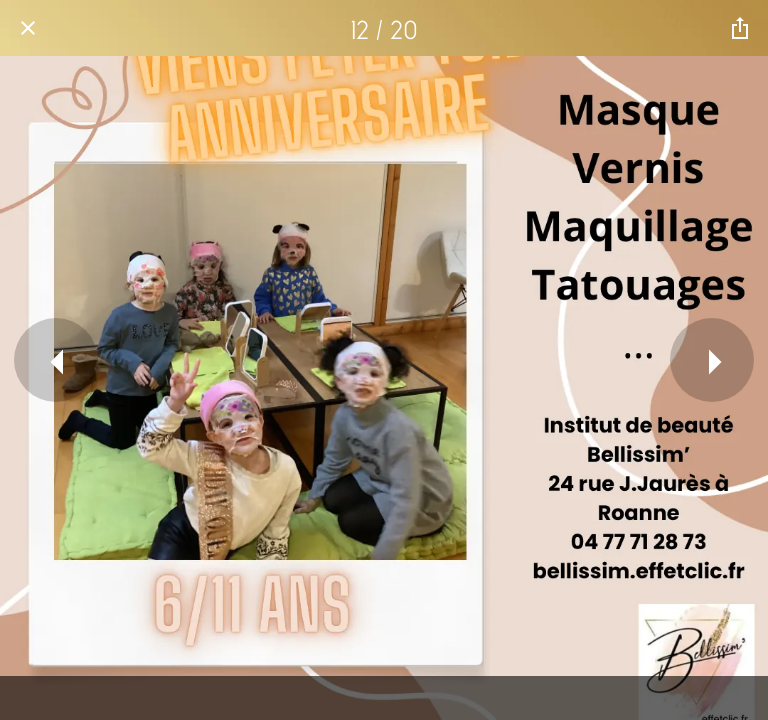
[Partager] (740, 28)
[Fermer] (28, 28)
